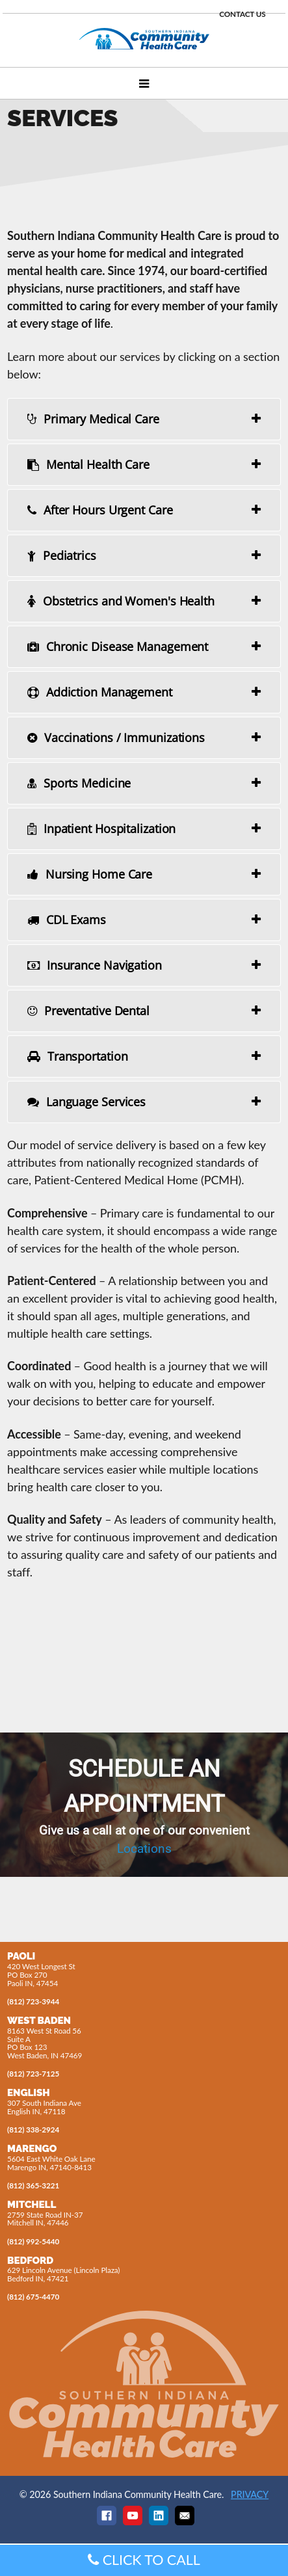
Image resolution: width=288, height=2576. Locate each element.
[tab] (144, 419)
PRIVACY (249, 2494)
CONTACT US (242, 13)
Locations (144, 1848)
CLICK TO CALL (144, 2559)
